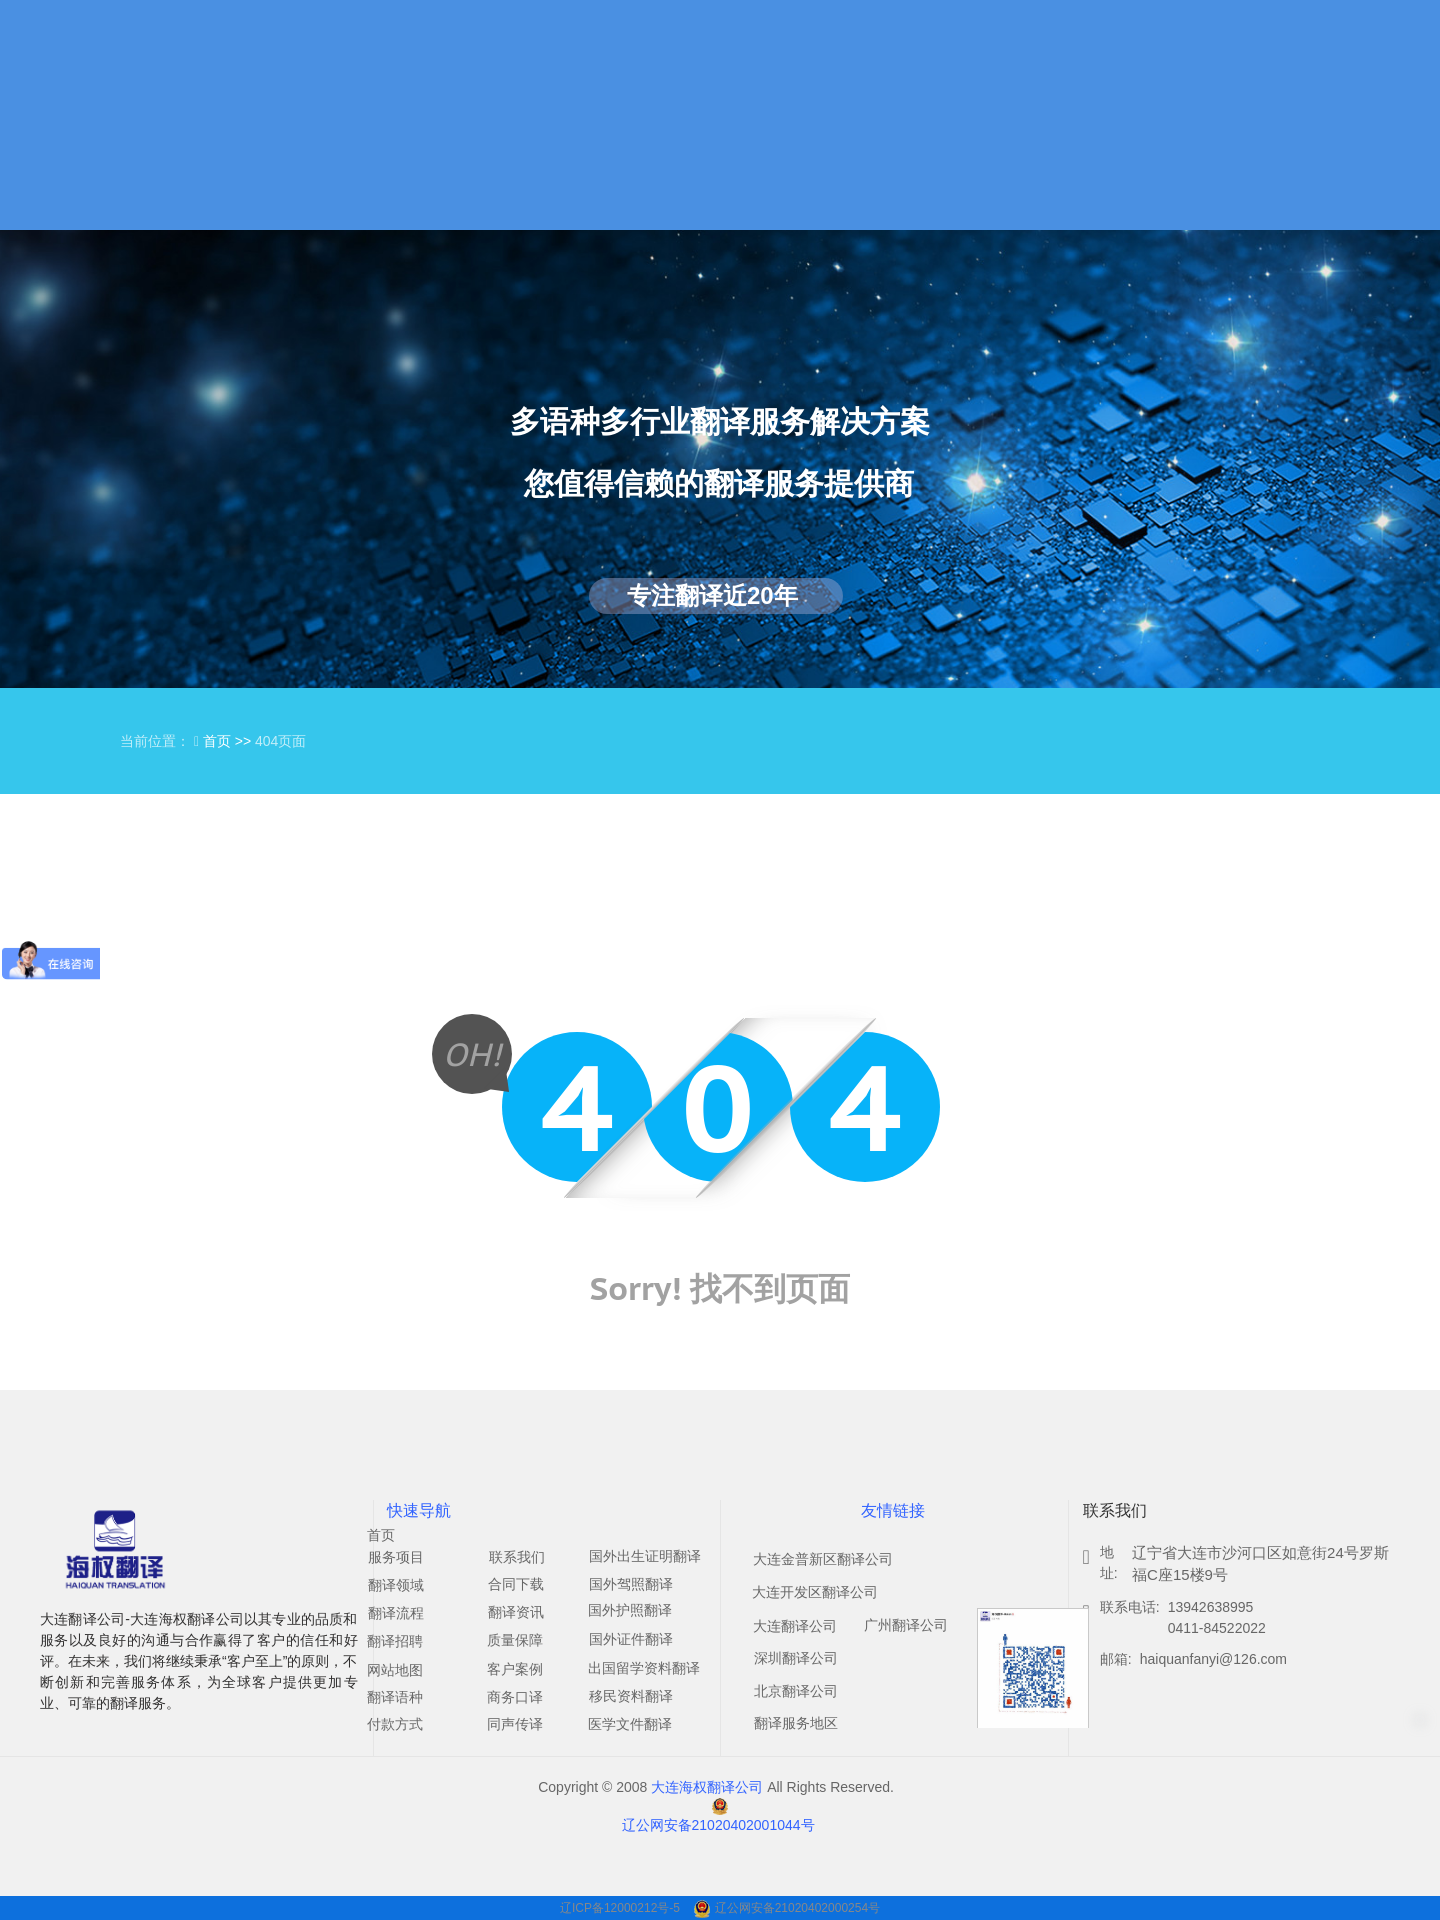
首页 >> (229, 741)
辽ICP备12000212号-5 (621, 1908)
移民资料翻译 (631, 1696)
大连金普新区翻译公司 (823, 1559)
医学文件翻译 (630, 1724)
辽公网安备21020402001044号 (718, 1825)
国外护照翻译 (630, 1610)
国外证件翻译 (631, 1639)
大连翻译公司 (795, 1626)
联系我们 (517, 1557)
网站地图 (395, 1670)
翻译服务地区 (796, 1723)
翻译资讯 (516, 1612)
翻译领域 (396, 1585)
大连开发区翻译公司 (815, 1592)
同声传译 (515, 1724)
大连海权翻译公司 (707, 1787)
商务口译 (515, 1697)
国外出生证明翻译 (645, 1556)
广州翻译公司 (906, 1625)
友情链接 (893, 1510)
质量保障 (515, 1640)
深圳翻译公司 (796, 1658)
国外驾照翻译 (631, 1584)
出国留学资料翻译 (644, 1668)
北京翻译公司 (796, 1691)
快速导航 (419, 1510)
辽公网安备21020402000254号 (797, 1908)
